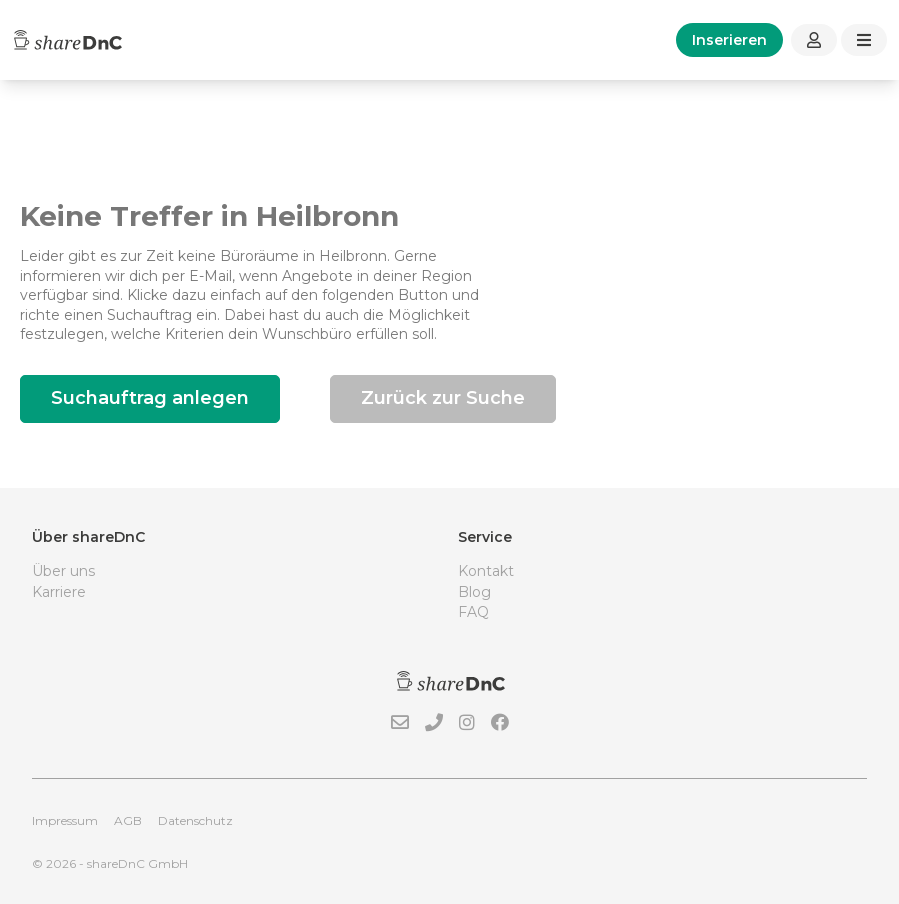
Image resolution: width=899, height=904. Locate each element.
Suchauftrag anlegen (150, 398)
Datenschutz (195, 820)
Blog (474, 592)
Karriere (59, 592)
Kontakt (486, 571)
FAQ (473, 612)
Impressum (65, 820)
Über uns (63, 571)
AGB (128, 820)
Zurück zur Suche (443, 398)
